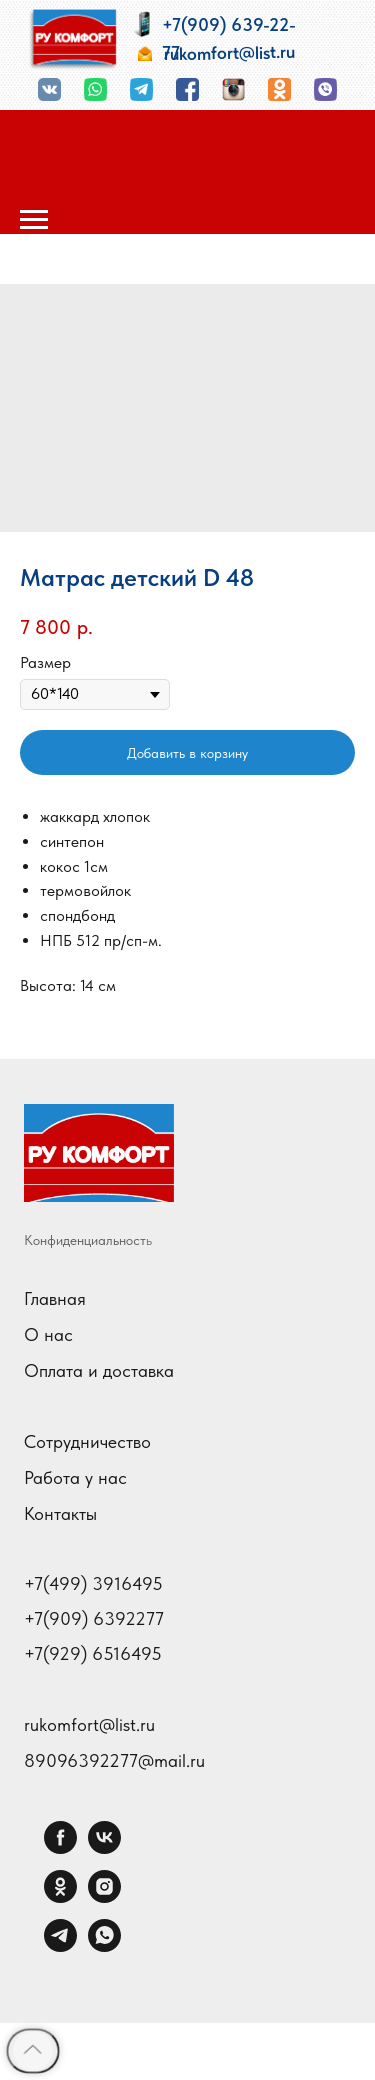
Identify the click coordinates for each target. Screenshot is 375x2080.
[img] (73, 39)
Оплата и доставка (99, 1370)
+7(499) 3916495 (93, 1584)
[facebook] (60, 1848)
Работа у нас (75, 1477)
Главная (55, 1298)
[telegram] (60, 1946)
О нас (48, 1334)
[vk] (104, 1848)
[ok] (60, 1897)
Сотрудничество (87, 1441)
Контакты (60, 1513)
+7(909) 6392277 (94, 1619)
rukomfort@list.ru (89, 1724)
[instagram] (104, 1897)
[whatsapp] (104, 1946)
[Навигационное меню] (34, 220)
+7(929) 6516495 (93, 1654)
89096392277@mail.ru (114, 1760)
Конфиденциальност (85, 1240)
